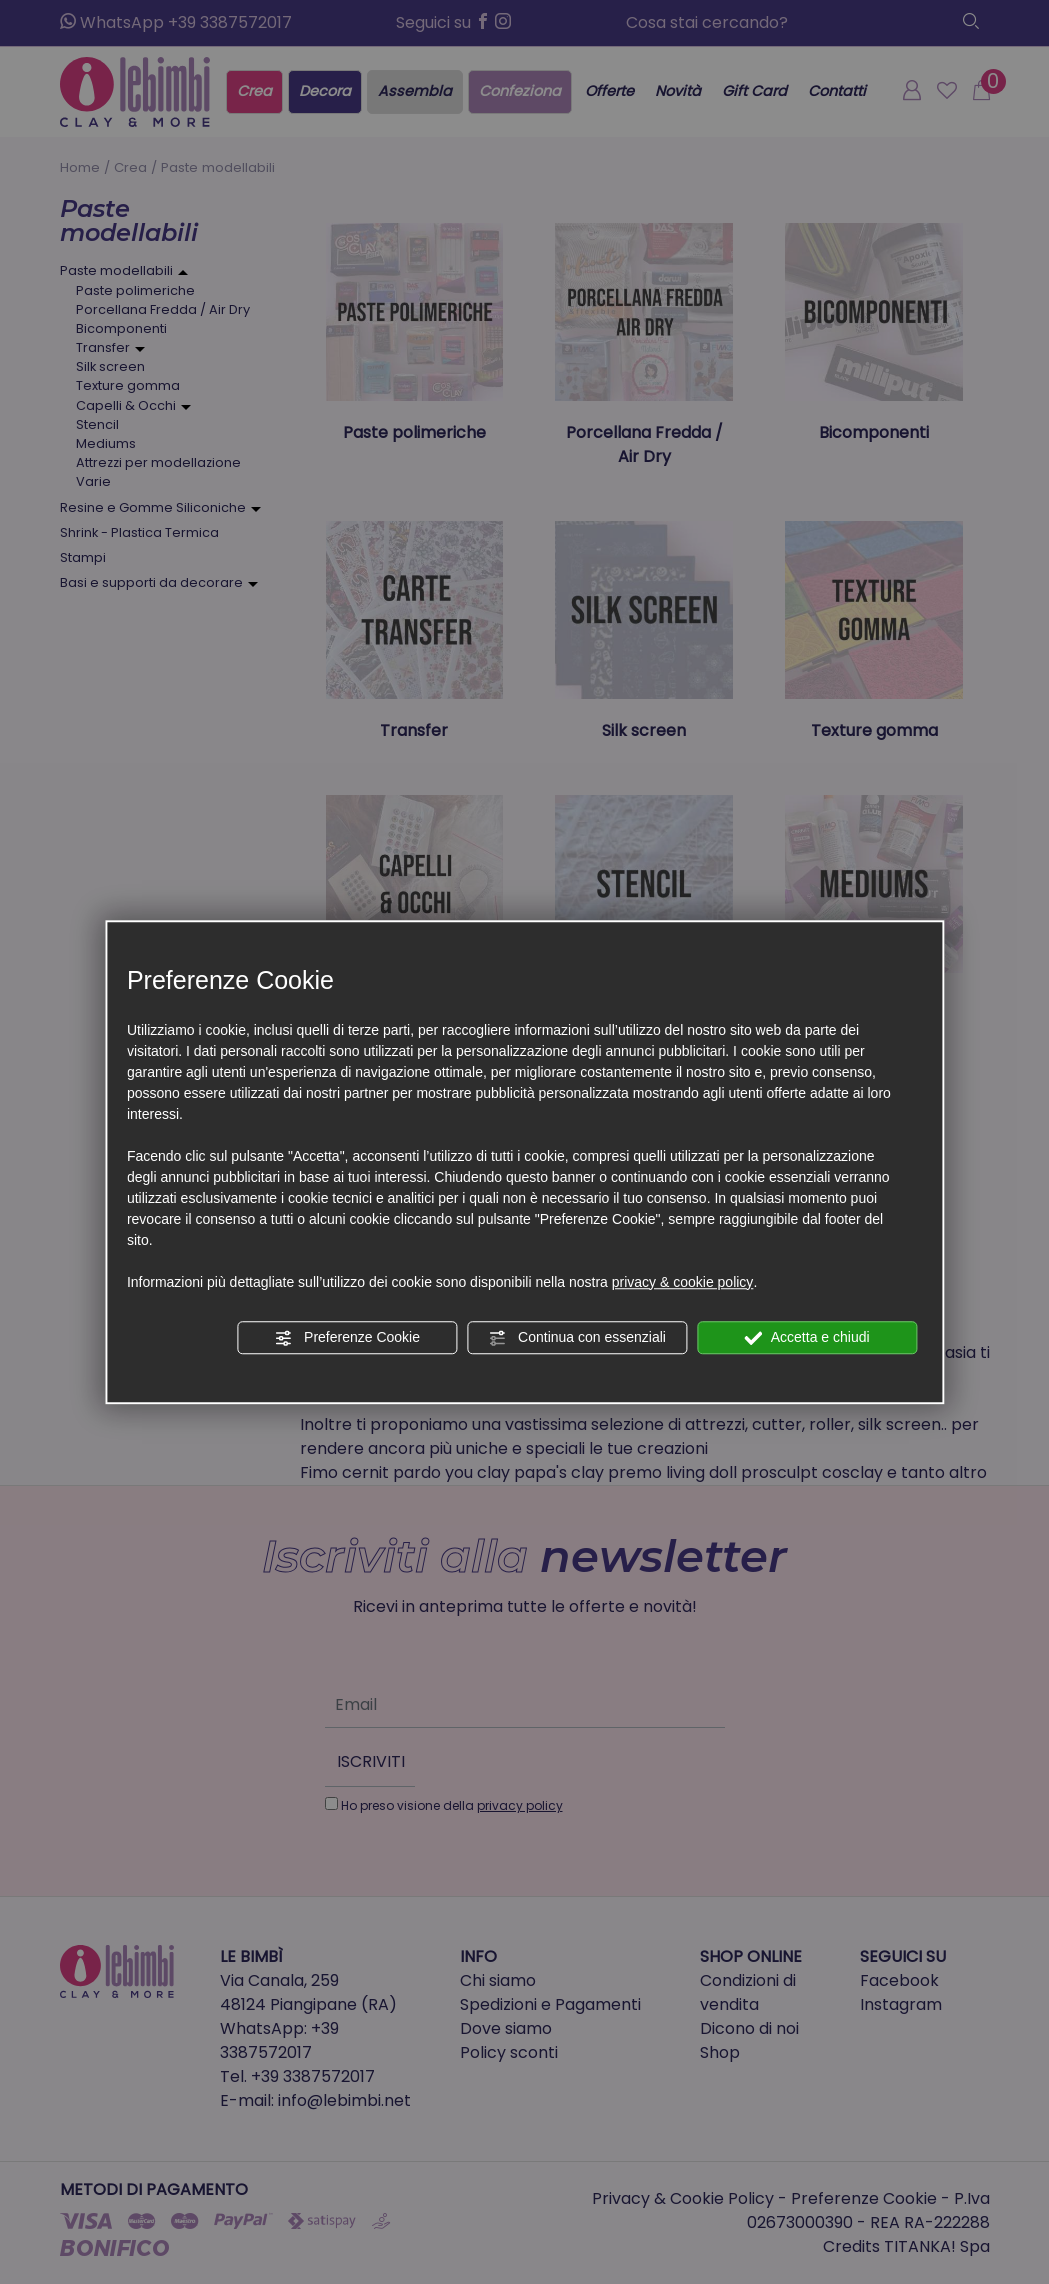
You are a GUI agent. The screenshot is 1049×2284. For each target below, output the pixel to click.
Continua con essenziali (577, 1338)
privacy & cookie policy (683, 1282)
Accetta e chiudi (807, 1338)
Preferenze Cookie (347, 1338)
